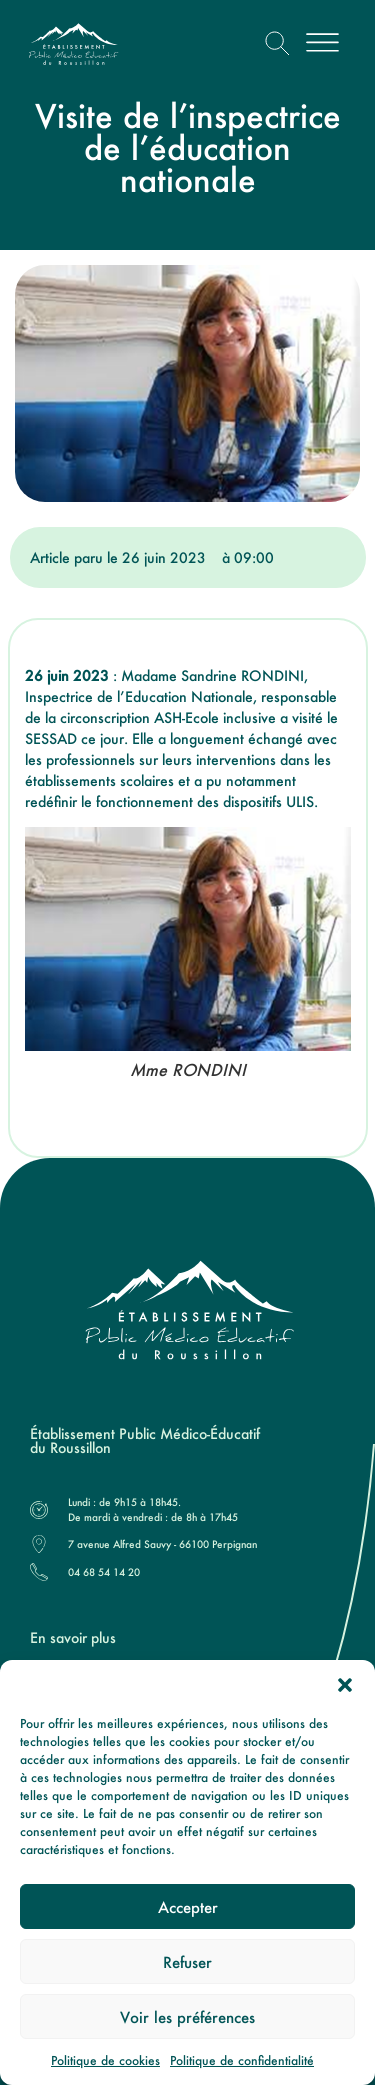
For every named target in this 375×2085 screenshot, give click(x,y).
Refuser (187, 1962)
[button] (345, 1685)
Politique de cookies (105, 2060)
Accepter (188, 1907)
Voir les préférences (187, 2017)
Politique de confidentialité (242, 2060)
